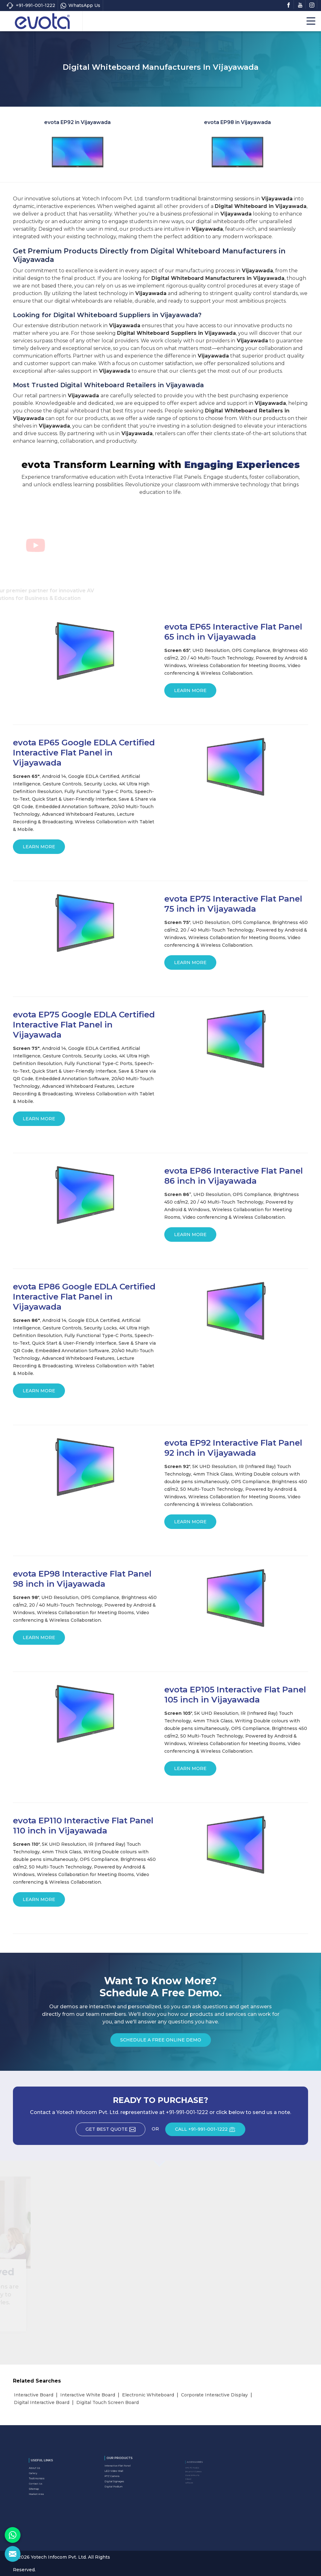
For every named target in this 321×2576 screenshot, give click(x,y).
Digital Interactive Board (41, 2402)
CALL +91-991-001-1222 (210, 2131)
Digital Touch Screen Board (107, 2402)
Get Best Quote (115, 2131)
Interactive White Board (87, 2395)
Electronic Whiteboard (148, 2395)
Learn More (190, 693)
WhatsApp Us (80, 6)
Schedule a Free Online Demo (161, 2042)
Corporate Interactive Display (214, 2395)
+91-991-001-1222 (30, 5)
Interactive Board (33, 2395)
